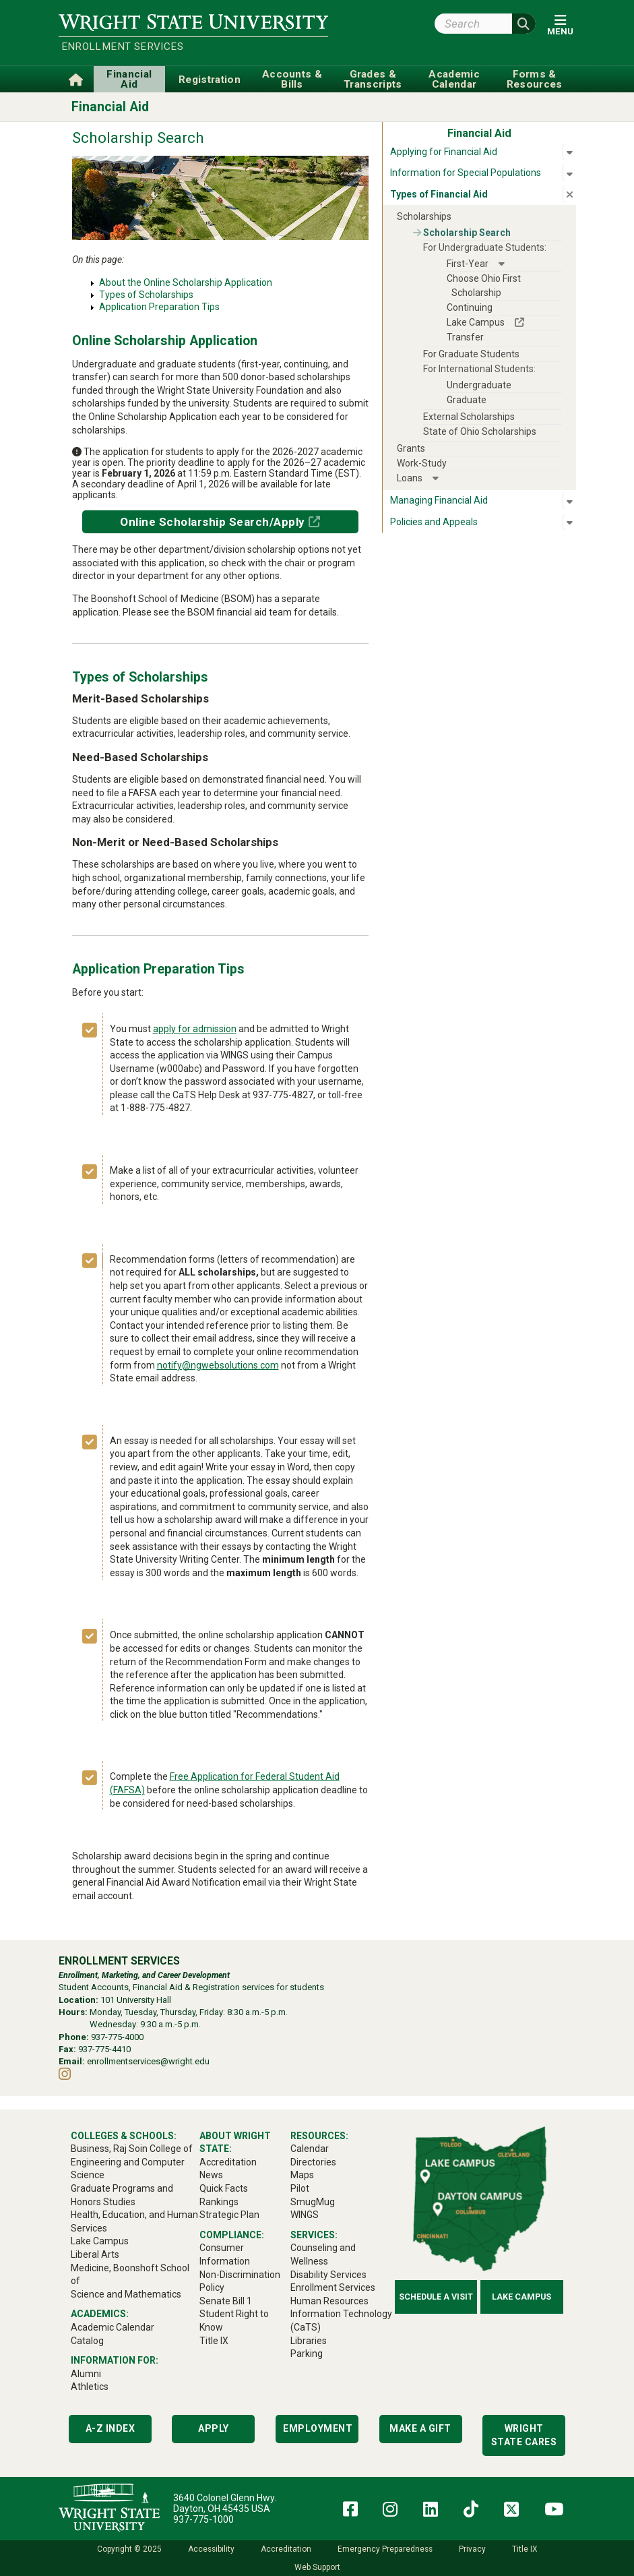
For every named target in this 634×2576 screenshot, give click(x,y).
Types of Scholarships (146, 294)
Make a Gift (420, 2428)
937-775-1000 (203, 2519)
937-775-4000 (117, 2037)
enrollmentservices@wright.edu (148, 2061)
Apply (213, 2428)
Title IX (524, 2549)
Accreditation (286, 2549)
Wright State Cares (524, 2435)
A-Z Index (110, 2428)
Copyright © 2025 (129, 2549)
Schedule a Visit (436, 2297)
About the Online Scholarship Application (185, 282)
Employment (317, 2428)
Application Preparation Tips (159, 306)
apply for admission (194, 1028)
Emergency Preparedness (385, 2549)
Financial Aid (110, 107)
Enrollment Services (122, 46)
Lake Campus (521, 2297)
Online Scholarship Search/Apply (212, 522)
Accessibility (211, 2549)
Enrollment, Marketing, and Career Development (144, 1975)
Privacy (472, 2549)
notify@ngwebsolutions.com (218, 1365)
